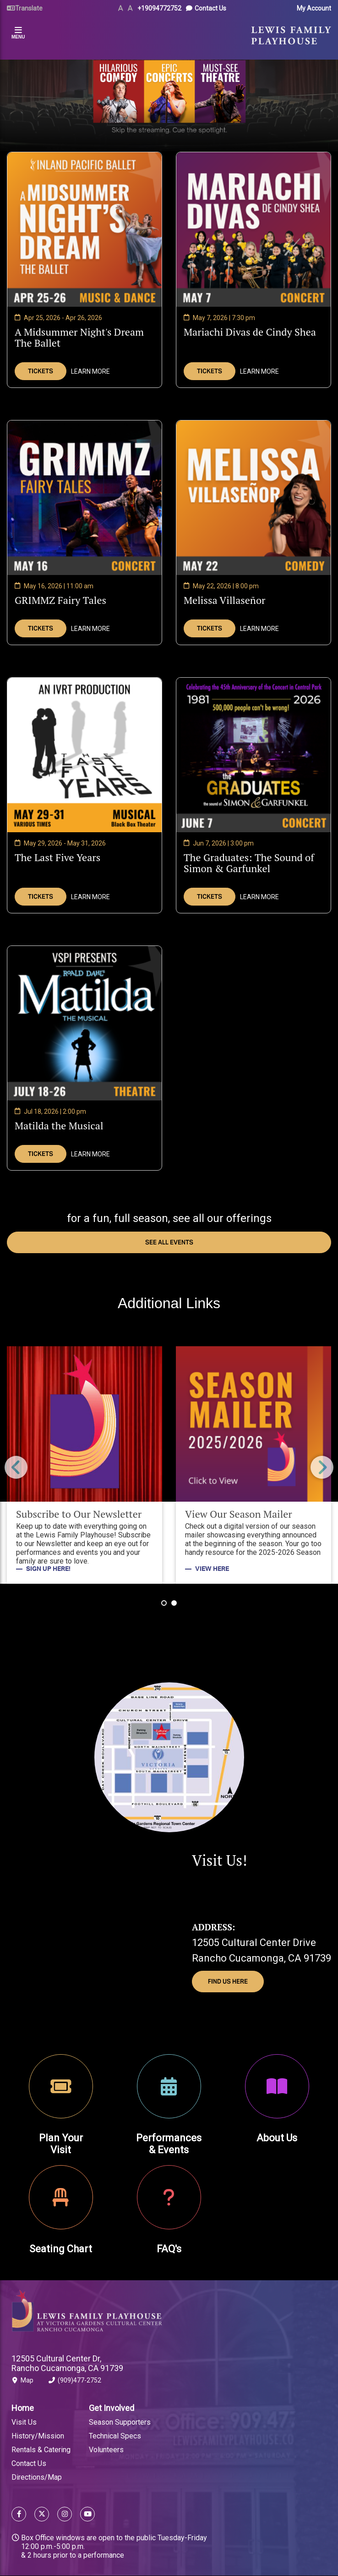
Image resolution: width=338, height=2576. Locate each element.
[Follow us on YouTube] (85, 2515)
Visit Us (24, 2422)
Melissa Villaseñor (225, 600)
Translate (29, 8)
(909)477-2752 (75, 2382)
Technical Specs (115, 2436)
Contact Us (210, 8)
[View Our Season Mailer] (253, 1465)
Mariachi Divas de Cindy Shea (250, 331)
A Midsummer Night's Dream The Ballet (79, 337)
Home (22, 2408)
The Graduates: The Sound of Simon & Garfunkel (249, 863)
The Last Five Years (57, 857)
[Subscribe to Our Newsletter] (84, 1465)
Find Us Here (228, 1981)
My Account (314, 8)
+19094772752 (159, 8)
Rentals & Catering (41, 2449)
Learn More (90, 371)
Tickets (40, 371)
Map (22, 2382)
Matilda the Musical (59, 1125)
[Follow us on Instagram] (64, 2515)
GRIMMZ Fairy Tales (60, 600)
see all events (169, 1242)
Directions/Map (36, 2477)
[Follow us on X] (41, 2515)
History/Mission (37, 2436)
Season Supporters (120, 2422)
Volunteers (106, 2449)
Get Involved (111, 2408)
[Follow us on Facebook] (18, 2515)
